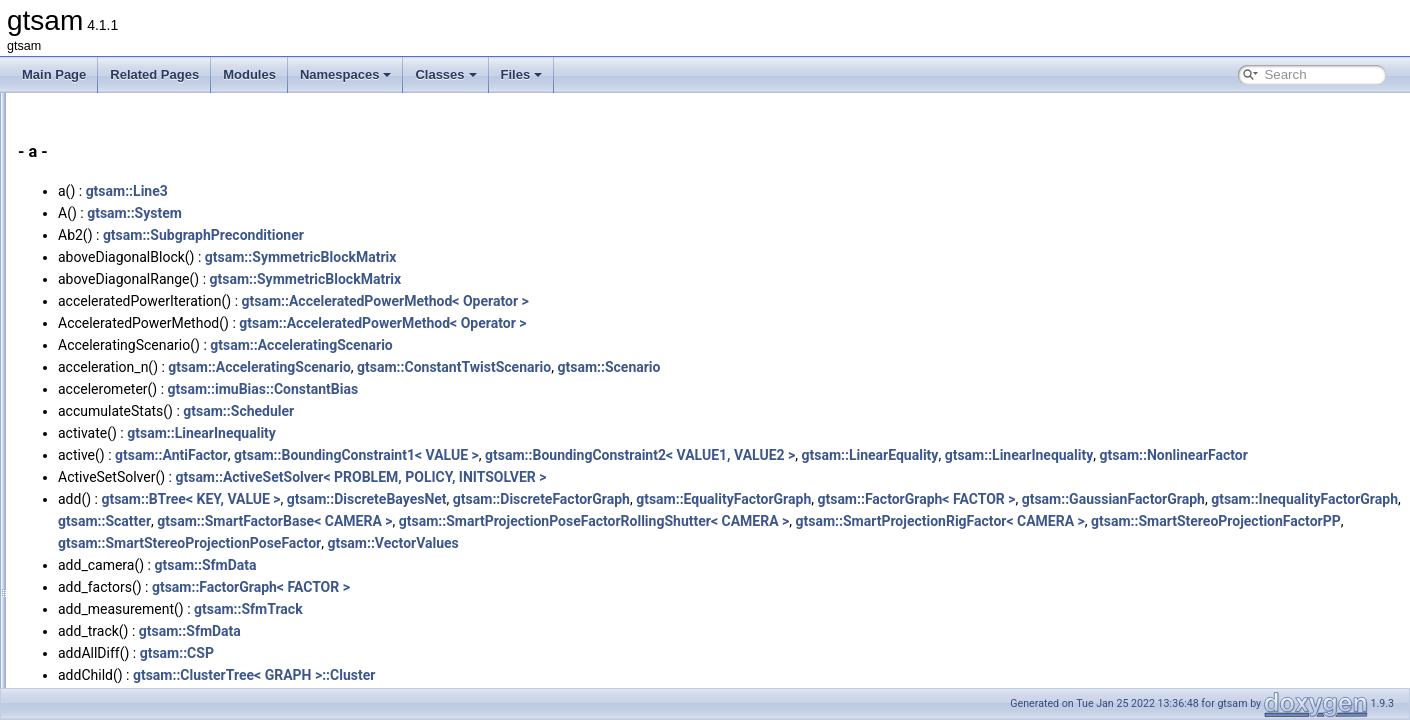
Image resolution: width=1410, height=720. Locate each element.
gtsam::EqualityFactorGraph (973, 521)
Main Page (54, 74)
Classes (445, 74)
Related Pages (154, 74)
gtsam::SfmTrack (498, 631)
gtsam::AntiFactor (421, 455)
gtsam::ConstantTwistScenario (704, 367)
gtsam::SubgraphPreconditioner (453, 235)
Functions (92, 351)
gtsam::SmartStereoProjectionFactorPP (803, 565)
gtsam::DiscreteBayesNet (617, 521)
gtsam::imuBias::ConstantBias (513, 389)
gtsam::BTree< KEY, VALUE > (440, 521)
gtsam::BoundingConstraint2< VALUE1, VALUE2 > (890, 455)
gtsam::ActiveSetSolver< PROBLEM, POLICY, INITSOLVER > (610, 499)
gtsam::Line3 (377, 191)
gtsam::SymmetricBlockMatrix (551, 257)
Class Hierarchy (92, 285)
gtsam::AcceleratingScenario (551, 345)
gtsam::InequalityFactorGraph (590, 543)
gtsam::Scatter (737, 543)
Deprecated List (76, 153)
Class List (76, 241)
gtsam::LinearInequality (451, 433)
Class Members (91, 307)
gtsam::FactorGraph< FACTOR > (1166, 521)
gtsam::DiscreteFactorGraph (791, 521)
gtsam (34, 109)
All (72, 329)
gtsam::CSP (427, 675)
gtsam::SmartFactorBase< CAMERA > (907, 543)
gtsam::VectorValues (1268, 565)
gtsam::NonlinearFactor (382, 477)
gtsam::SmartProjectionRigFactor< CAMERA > (526, 565)
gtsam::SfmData (455, 587)
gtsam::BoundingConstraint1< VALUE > (606, 455)
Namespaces (346, 74)
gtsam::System (384, 213)
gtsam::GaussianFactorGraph (399, 543)
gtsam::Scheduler (488, 411)
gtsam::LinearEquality (1119, 455)
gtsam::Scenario (858, 367)
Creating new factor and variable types (136, 131)
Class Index (81, 263)
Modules (249, 74)
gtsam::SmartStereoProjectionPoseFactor (1064, 565)
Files (522, 74)
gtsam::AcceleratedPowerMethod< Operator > (635, 301)
